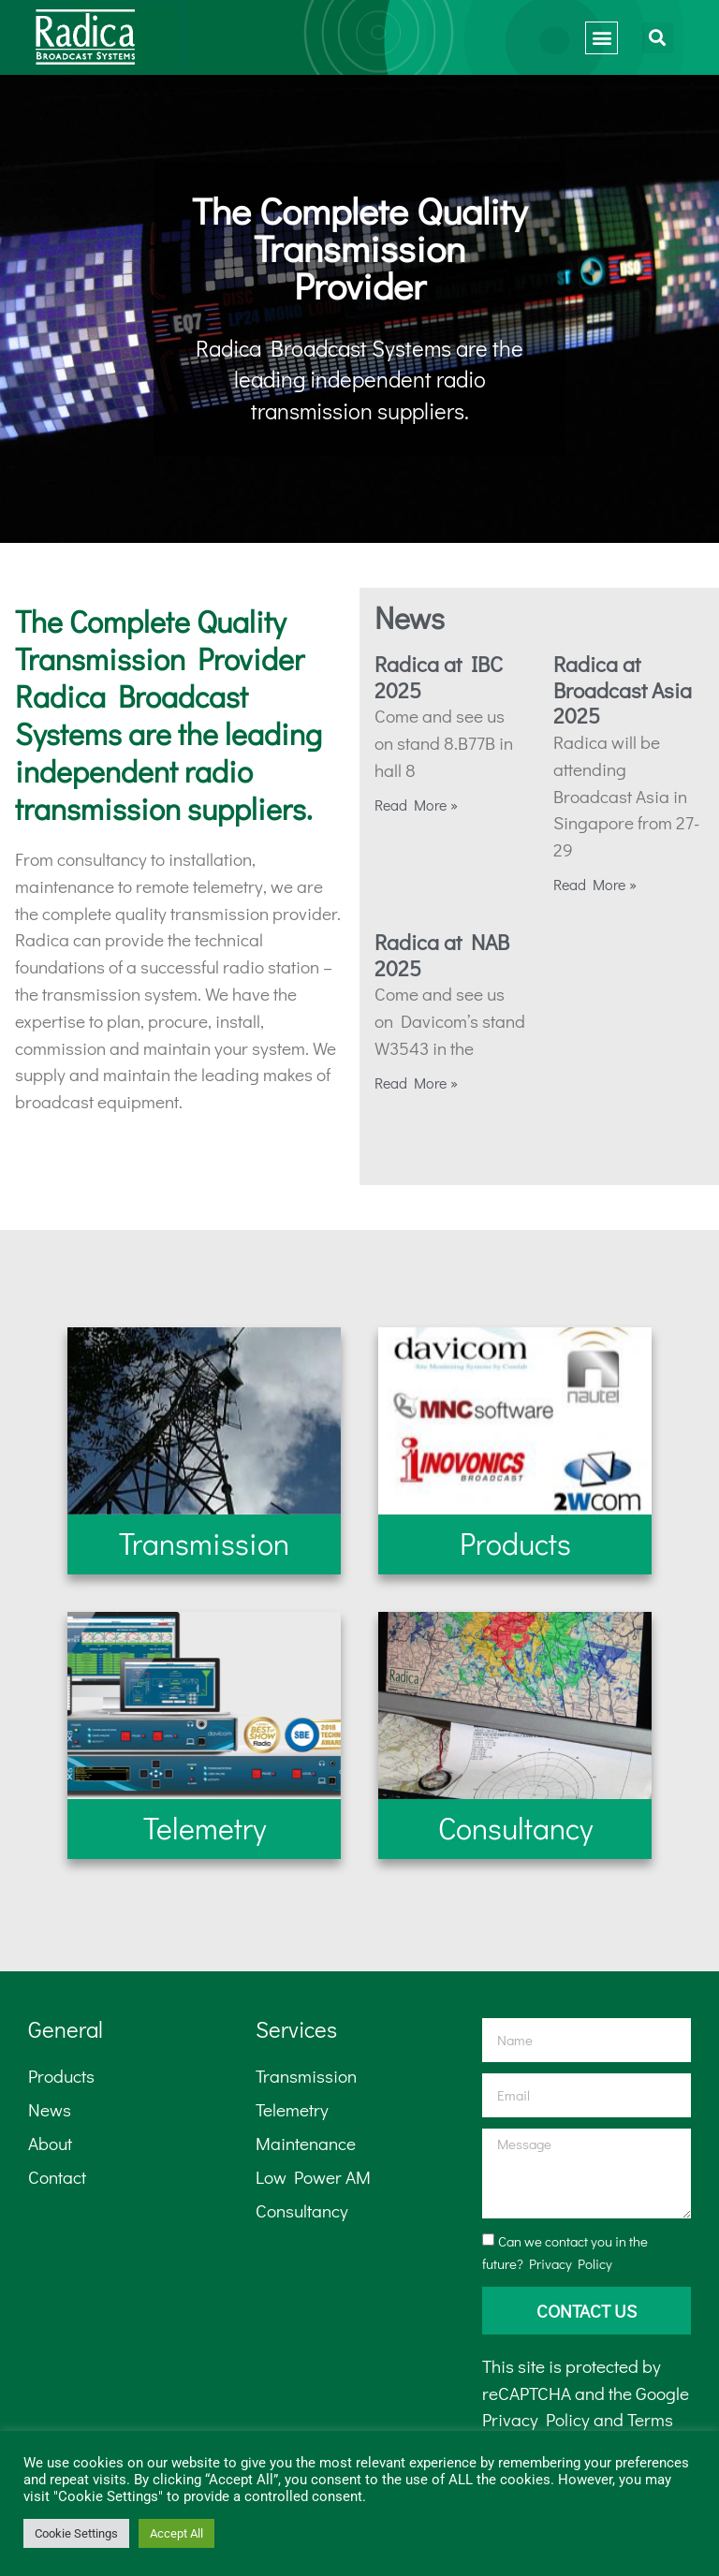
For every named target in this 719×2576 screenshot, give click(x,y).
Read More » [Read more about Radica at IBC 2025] (416, 804)
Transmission (306, 2075)
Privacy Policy (570, 2263)
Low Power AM (313, 2176)
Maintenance (306, 2143)
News (49, 2109)
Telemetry (292, 2109)
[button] (601, 38)
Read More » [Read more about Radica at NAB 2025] (416, 1082)
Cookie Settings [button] (76, 2533)
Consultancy (302, 2210)
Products (61, 2075)
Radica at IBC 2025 (438, 677)
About (50, 2143)
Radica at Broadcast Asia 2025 (622, 689)
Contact (57, 2176)
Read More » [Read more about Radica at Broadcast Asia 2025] (595, 884)
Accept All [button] (176, 2533)
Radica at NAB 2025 (441, 955)
